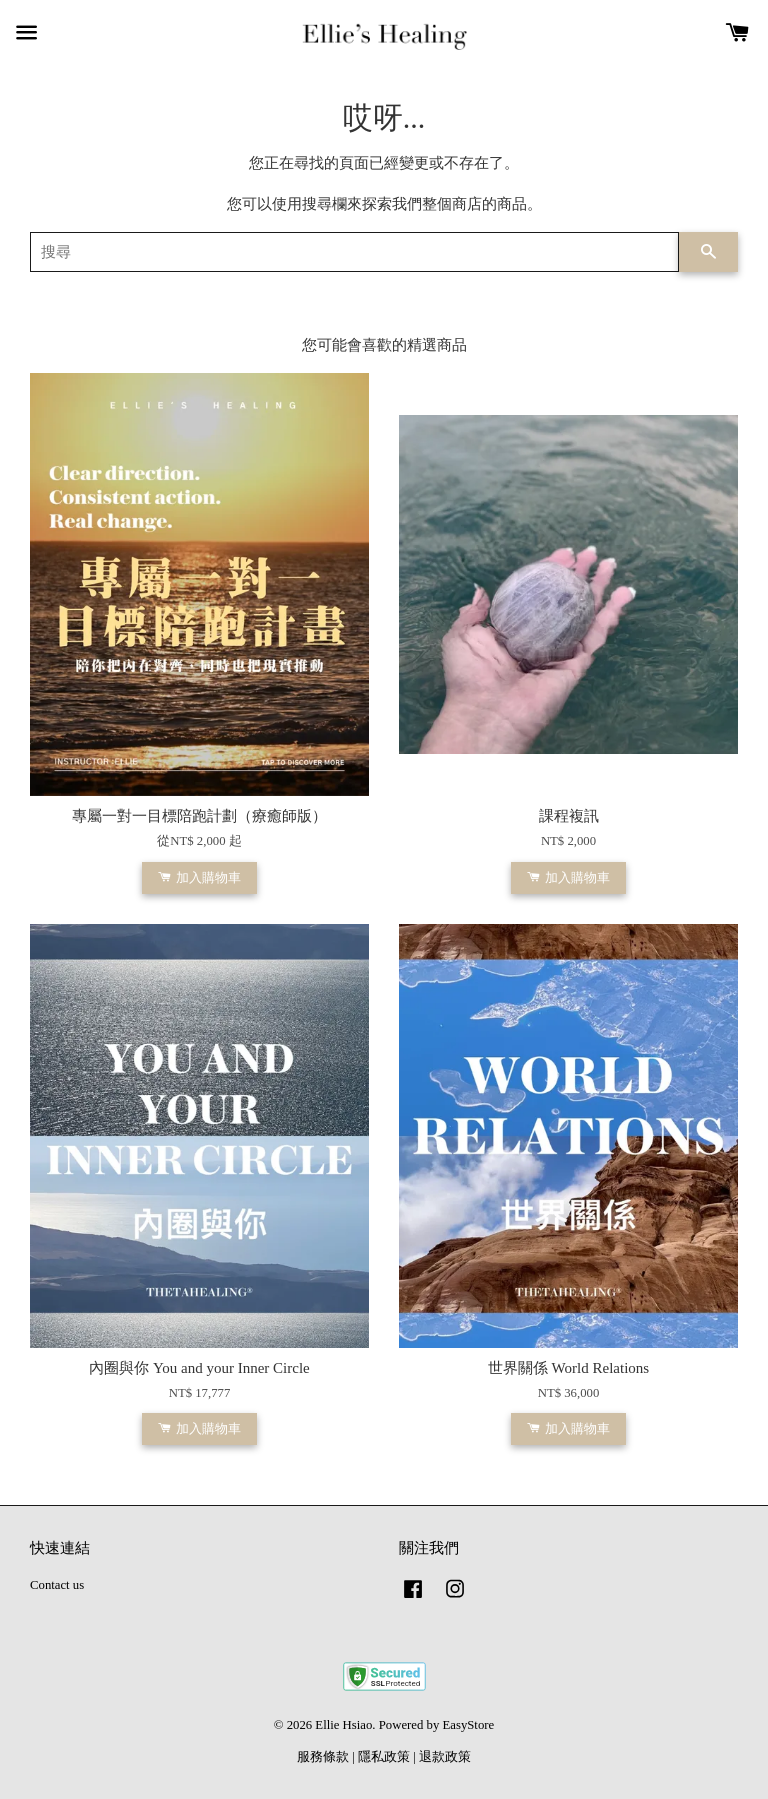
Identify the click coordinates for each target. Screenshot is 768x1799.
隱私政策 (384, 1757)
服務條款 (323, 1757)
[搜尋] (354, 252)
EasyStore (468, 1725)
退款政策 (445, 1757)
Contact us (57, 1585)
